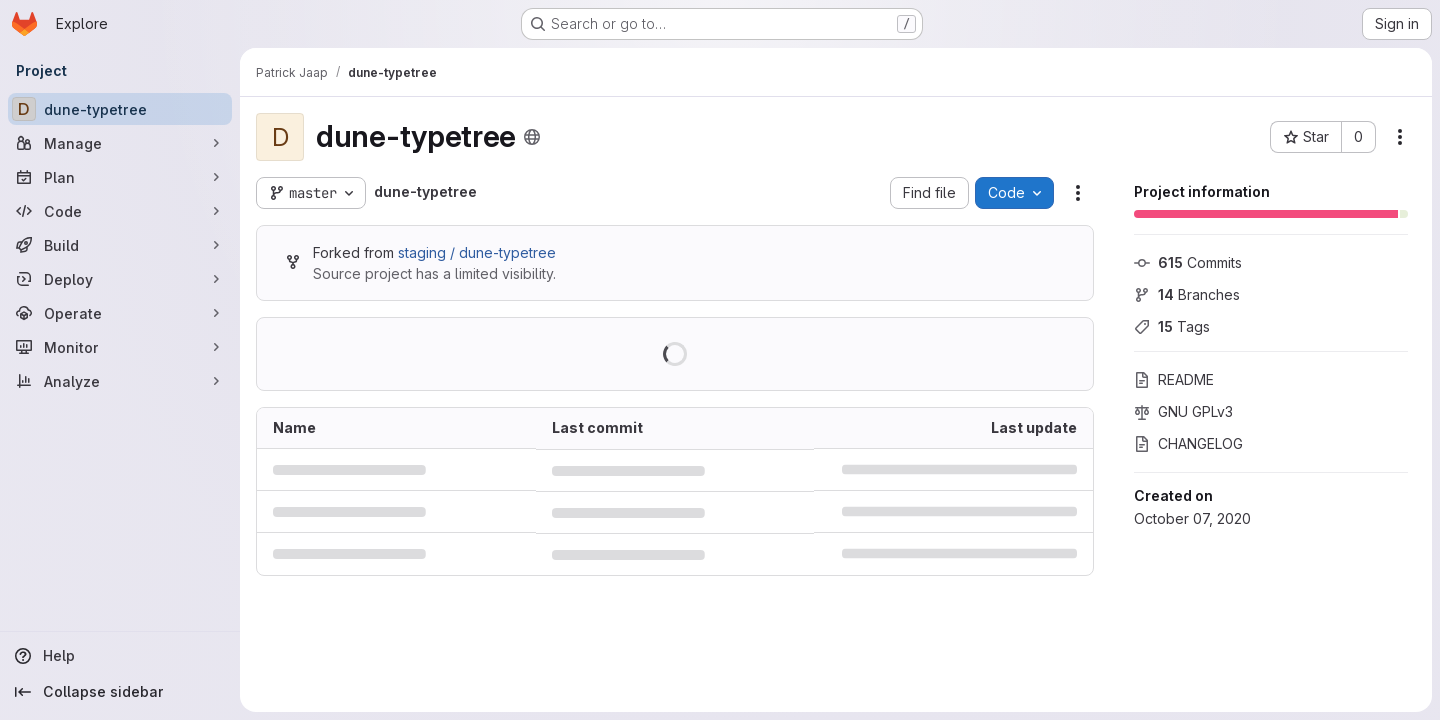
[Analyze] (120, 381)
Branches (1187, 294)
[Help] (120, 656)
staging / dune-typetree (477, 252)
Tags (1172, 326)
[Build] (120, 245)
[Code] (120, 211)
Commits (1188, 262)
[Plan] (120, 177)
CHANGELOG (1188, 443)
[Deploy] (120, 279)
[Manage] (120, 143)
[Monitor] (120, 347)
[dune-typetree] (120, 109)
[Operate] (120, 313)
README (1174, 379)
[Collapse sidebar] (120, 692)
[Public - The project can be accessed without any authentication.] (532, 137)
